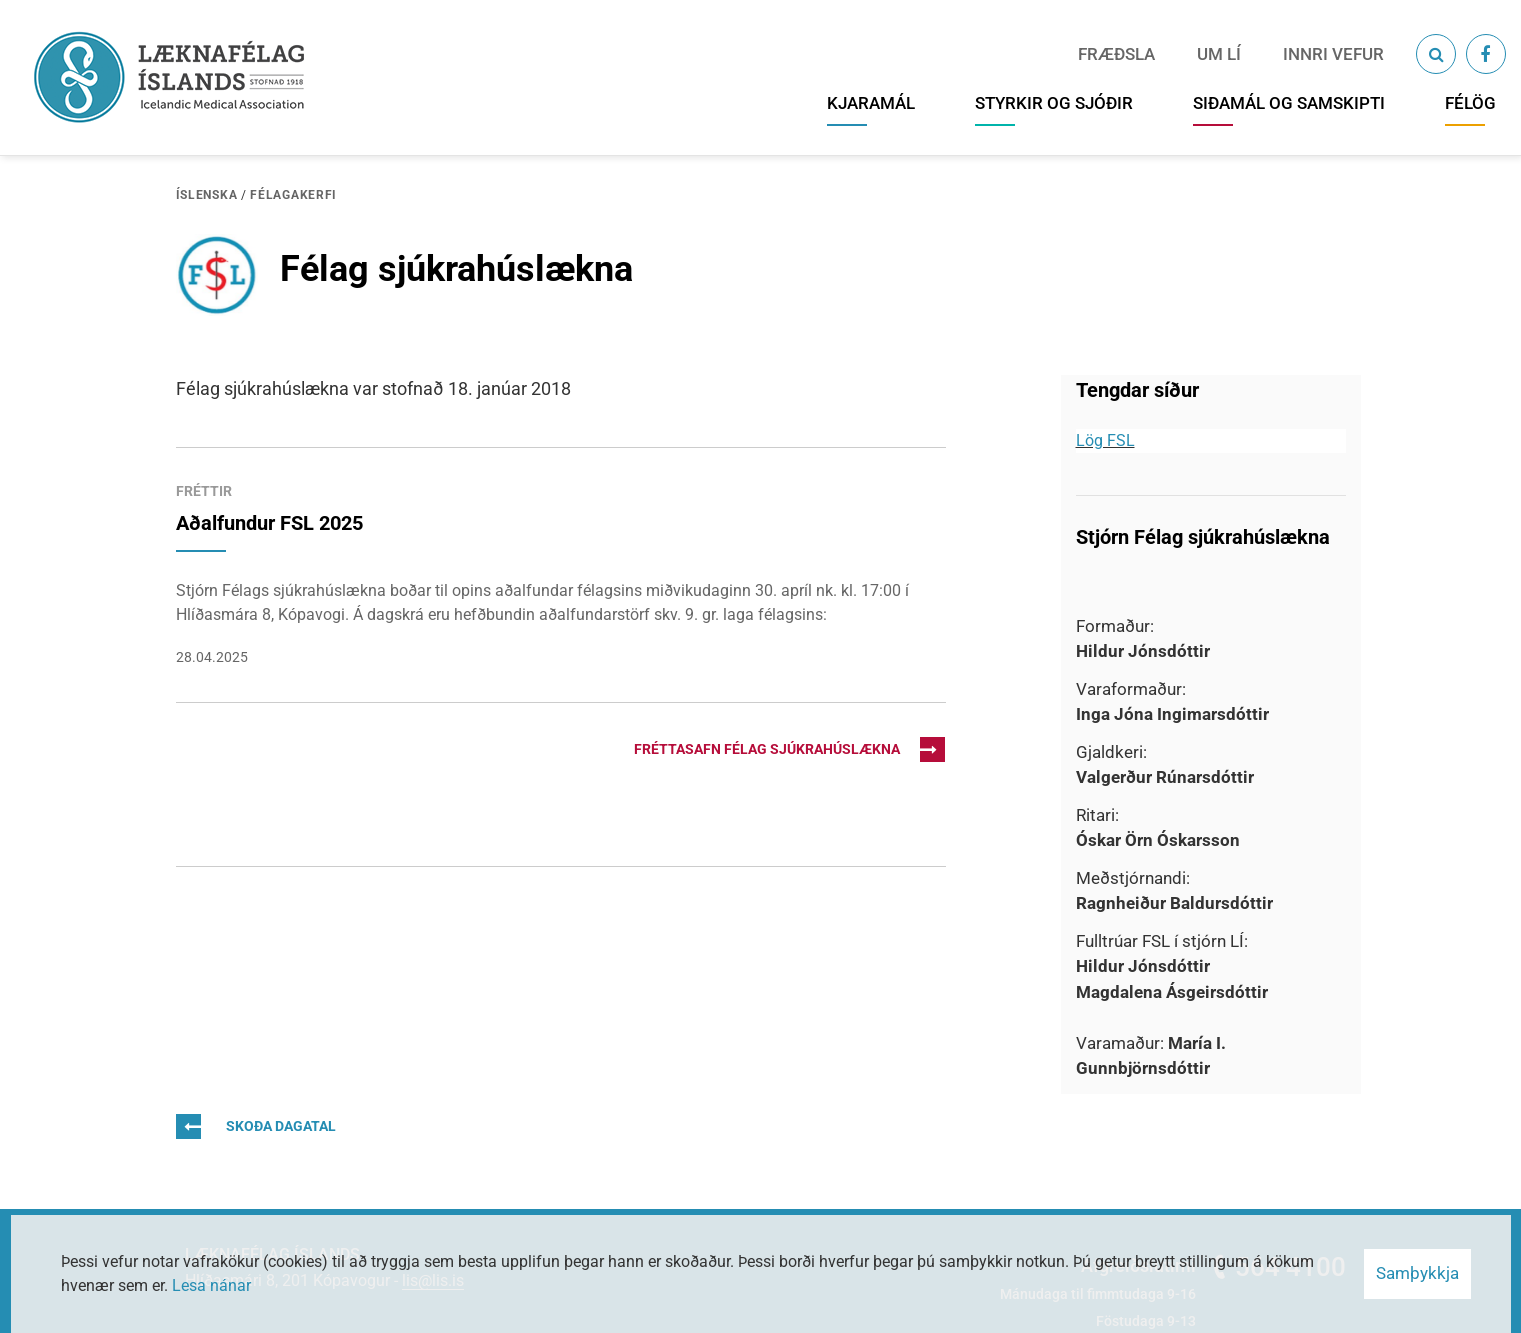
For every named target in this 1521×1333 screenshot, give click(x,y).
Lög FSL (1105, 440)
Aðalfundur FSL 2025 (269, 523)
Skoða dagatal (256, 1126)
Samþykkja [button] (1417, 1273)
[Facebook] (1486, 54)
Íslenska (207, 195)
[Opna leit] (1436, 54)
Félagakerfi (293, 195)
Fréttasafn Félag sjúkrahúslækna (789, 749)
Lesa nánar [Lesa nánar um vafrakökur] (211, 1285)
